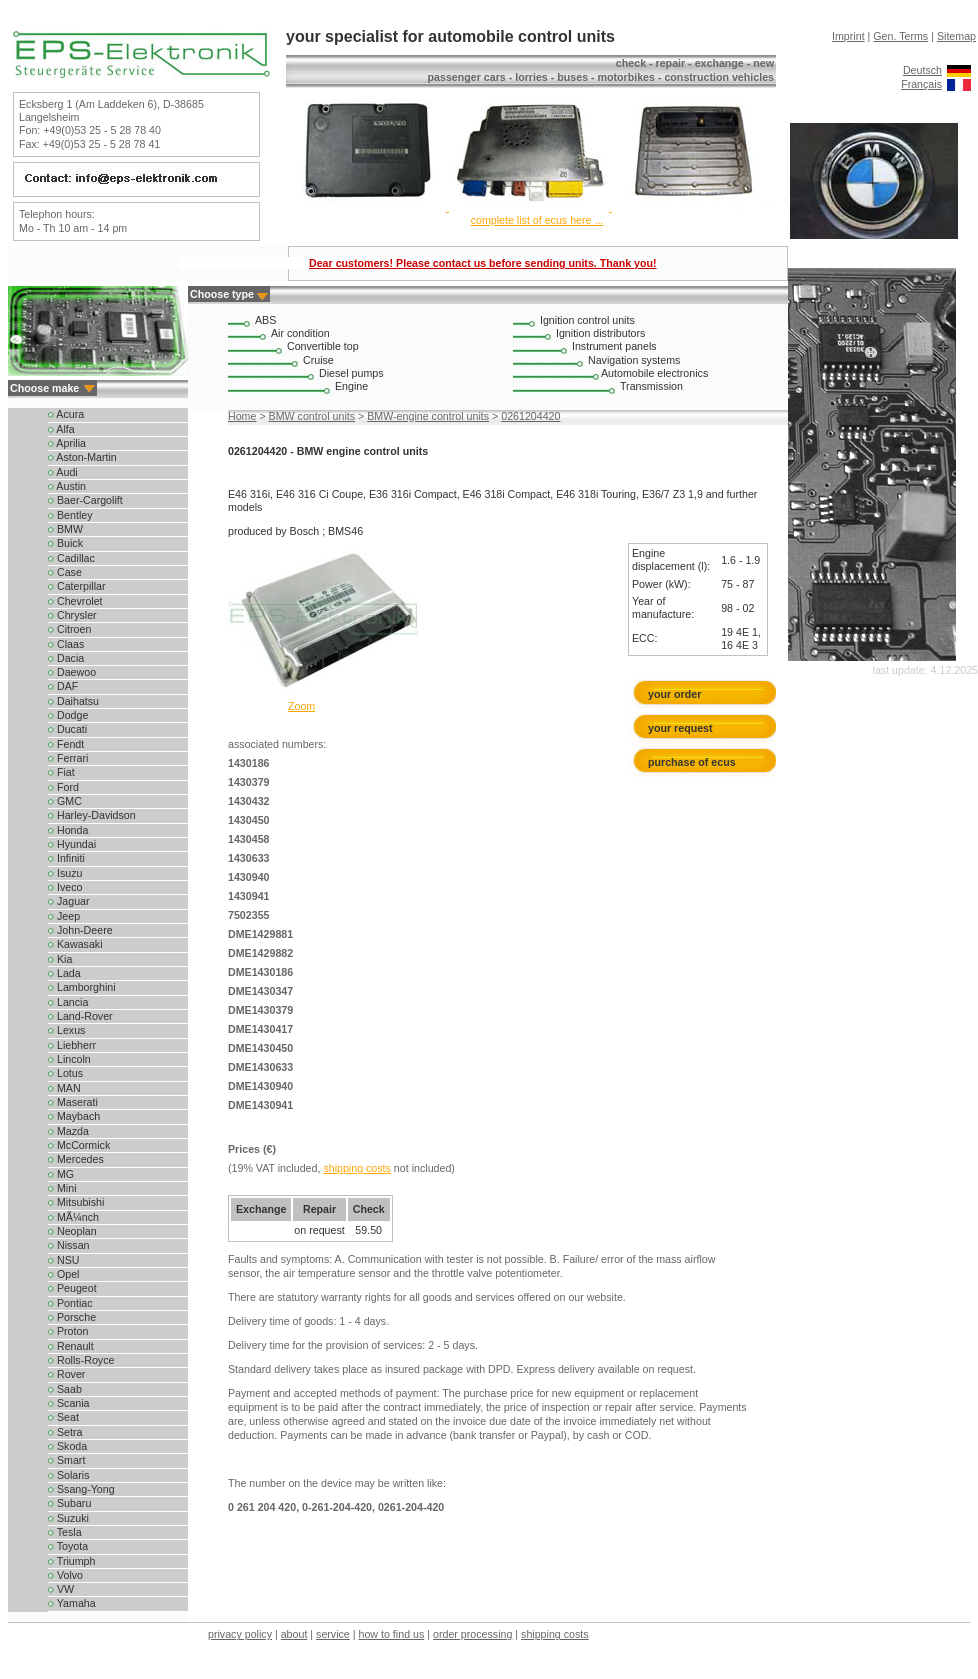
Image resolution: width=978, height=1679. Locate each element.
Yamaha (72, 1603)
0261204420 (530, 416)
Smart (66, 1460)
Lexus (66, 1030)
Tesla (65, 1532)
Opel (63, 1274)
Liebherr (72, 1045)
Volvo (65, 1575)
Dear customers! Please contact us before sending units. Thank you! (483, 263)
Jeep (64, 916)
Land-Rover (80, 1016)
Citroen (69, 629)
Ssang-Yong (81, 1489)
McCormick (79, 1145)
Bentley (70, 515)
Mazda (68, 1131)
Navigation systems (634, 360)
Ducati (67, 729)
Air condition (300, 333)
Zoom (301, 706)
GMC (65, 801)
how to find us (392, 1634)
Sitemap (956, 36)
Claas (66, 644)
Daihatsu (73, 701)
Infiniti (66, 858)
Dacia (66, 658)
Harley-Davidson (92, 815)
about (294, 1634)
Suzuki (68, 1518)
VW (61, 1589)
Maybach (74, 1116)
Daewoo (72, 672)
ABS (265, 320)
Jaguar (69, 901)
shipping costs (357, 1168)
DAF (63, 686)
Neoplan (72, 1231)
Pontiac (70, 1303)
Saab (65, 1389)
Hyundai (72, 844)
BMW (65, 529)
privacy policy (240, 1634)
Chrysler (72, 615)
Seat (63, 1417)
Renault (71, 1346)
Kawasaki (75, 944)
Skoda (67, 1446)
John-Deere (80, 930)
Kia (60, 959)
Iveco (65, 887)
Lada (64, 973)
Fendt (66, 744)
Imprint (848, 36)
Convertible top (323, 346)
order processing (472, 1634)
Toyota (68, 1546)
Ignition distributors (600, 333)
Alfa (61, 429)
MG (61, 1174)
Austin (67, 486)
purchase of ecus (692, 762)
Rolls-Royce (81, 1360)
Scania (69, 1403)
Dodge (68, 715)
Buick (65, 543)
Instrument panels (614, 346)
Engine (351, 386)
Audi (63, 472)
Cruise (318, 360)
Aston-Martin (82, 457)
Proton (68, 1331)
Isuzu (65, 873)
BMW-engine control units (428, 416)
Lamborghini (82, 987)
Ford (63, 787)
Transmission (651, 386)
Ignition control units (587, 320)
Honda (68, 830)
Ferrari (68, 758)
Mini (62, 1188)
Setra (65, 1432)
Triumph (71, 1561)
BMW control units (312, 416)
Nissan (69, 1245)
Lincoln (69, 1059)
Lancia (68, 1002)
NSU (63, 1260)
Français (921, 84)
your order (674, 694)
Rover (66, 1374)
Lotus (65, 1073)
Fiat (61, 772)
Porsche (72, 1317)
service (333, 1634)
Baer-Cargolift (85, 500)
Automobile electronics (654, 373)
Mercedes (76, 1159)
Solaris (69, 1475)
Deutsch (922, 70)
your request (684, 728)
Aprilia (67, 443)
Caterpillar (77, 586)
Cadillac (71, 558)
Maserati (73, 1102)
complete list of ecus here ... (537, 220)
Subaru (69, 1503)
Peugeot (72, 1288)
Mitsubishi (76, 1202)
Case (65, 572)
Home (242, 416)
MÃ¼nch (73, 1217)
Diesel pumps (351, 373)
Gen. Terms (900, 36)
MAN (64, 1088)
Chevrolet (75, 601)
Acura (66, 414)
